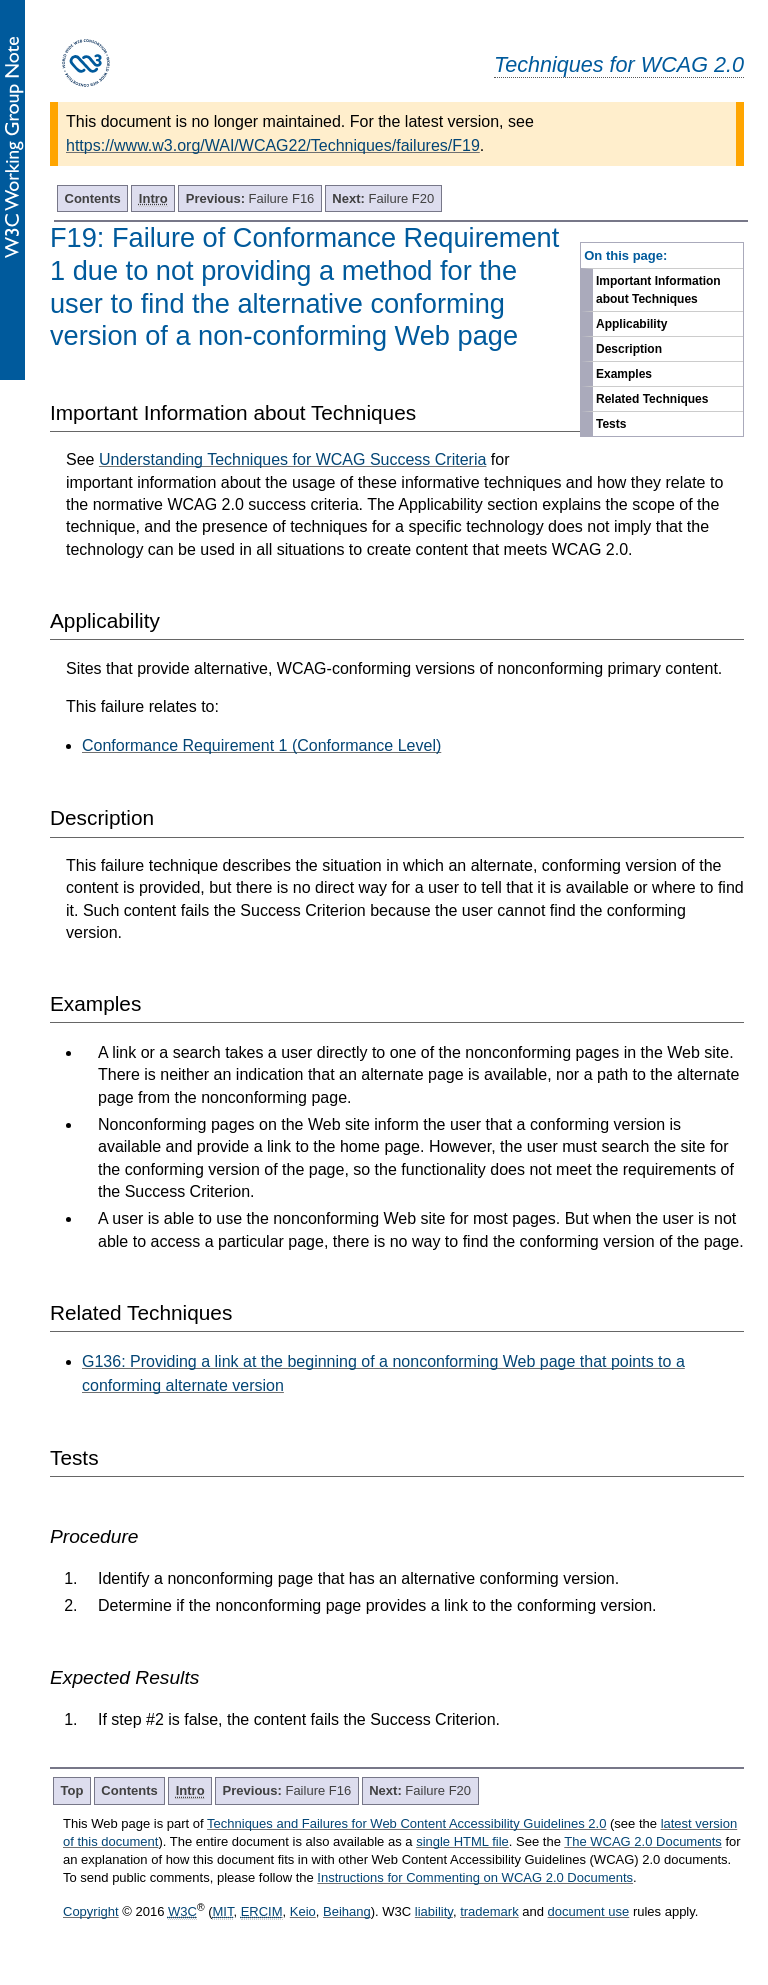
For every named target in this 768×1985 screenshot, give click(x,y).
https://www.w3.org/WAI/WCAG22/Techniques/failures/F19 (273, 145)
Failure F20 (383, 198)
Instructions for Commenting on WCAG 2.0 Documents (475, 1877)
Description (629, 349)
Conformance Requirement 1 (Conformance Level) (261, 745)
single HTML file (462, 1841)
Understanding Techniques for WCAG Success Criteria (292, 459)
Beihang (347, 1911)
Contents (93, 198)
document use (589, 1911)
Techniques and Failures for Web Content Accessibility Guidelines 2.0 (406, 1823)
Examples (624, 374)
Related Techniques (652, 399)
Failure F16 (250, 198)
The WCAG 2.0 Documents (643, 1841)
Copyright (91, 1911)
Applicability (631, 324)
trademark (489, 1911)
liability (434, 1911)
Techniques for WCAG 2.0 (619, 64)
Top (72, 1790)
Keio (303, 1911)
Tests (611, 424)
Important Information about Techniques (658, 290)
